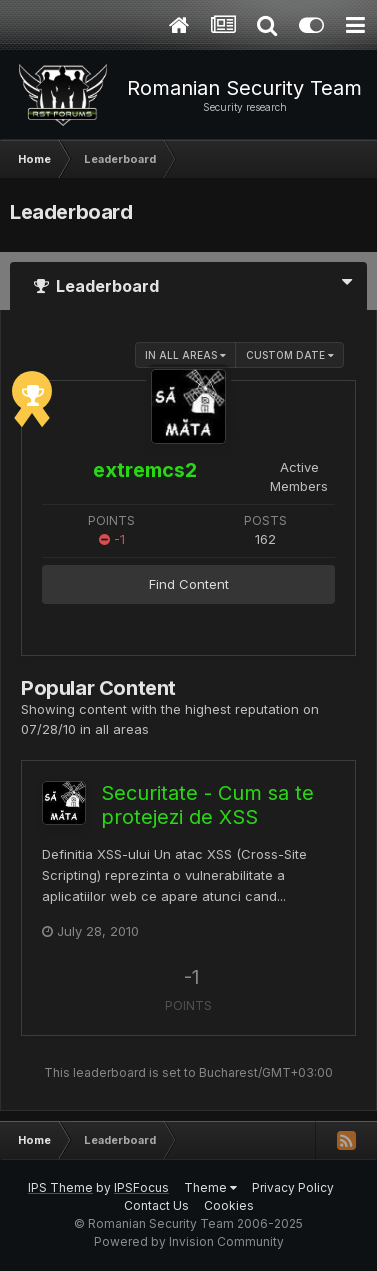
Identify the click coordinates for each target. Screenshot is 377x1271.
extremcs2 (145, 470)
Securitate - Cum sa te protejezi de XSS (207, 805)
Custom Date (290, 355)
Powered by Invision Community (189, 1241)
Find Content (189, 584)
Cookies (229, 1205)
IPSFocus (141, 1187)
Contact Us (156, 1205)
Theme (210, 1187)
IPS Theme (60, 1187)
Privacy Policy (293, 1187)
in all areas (185, 355)
